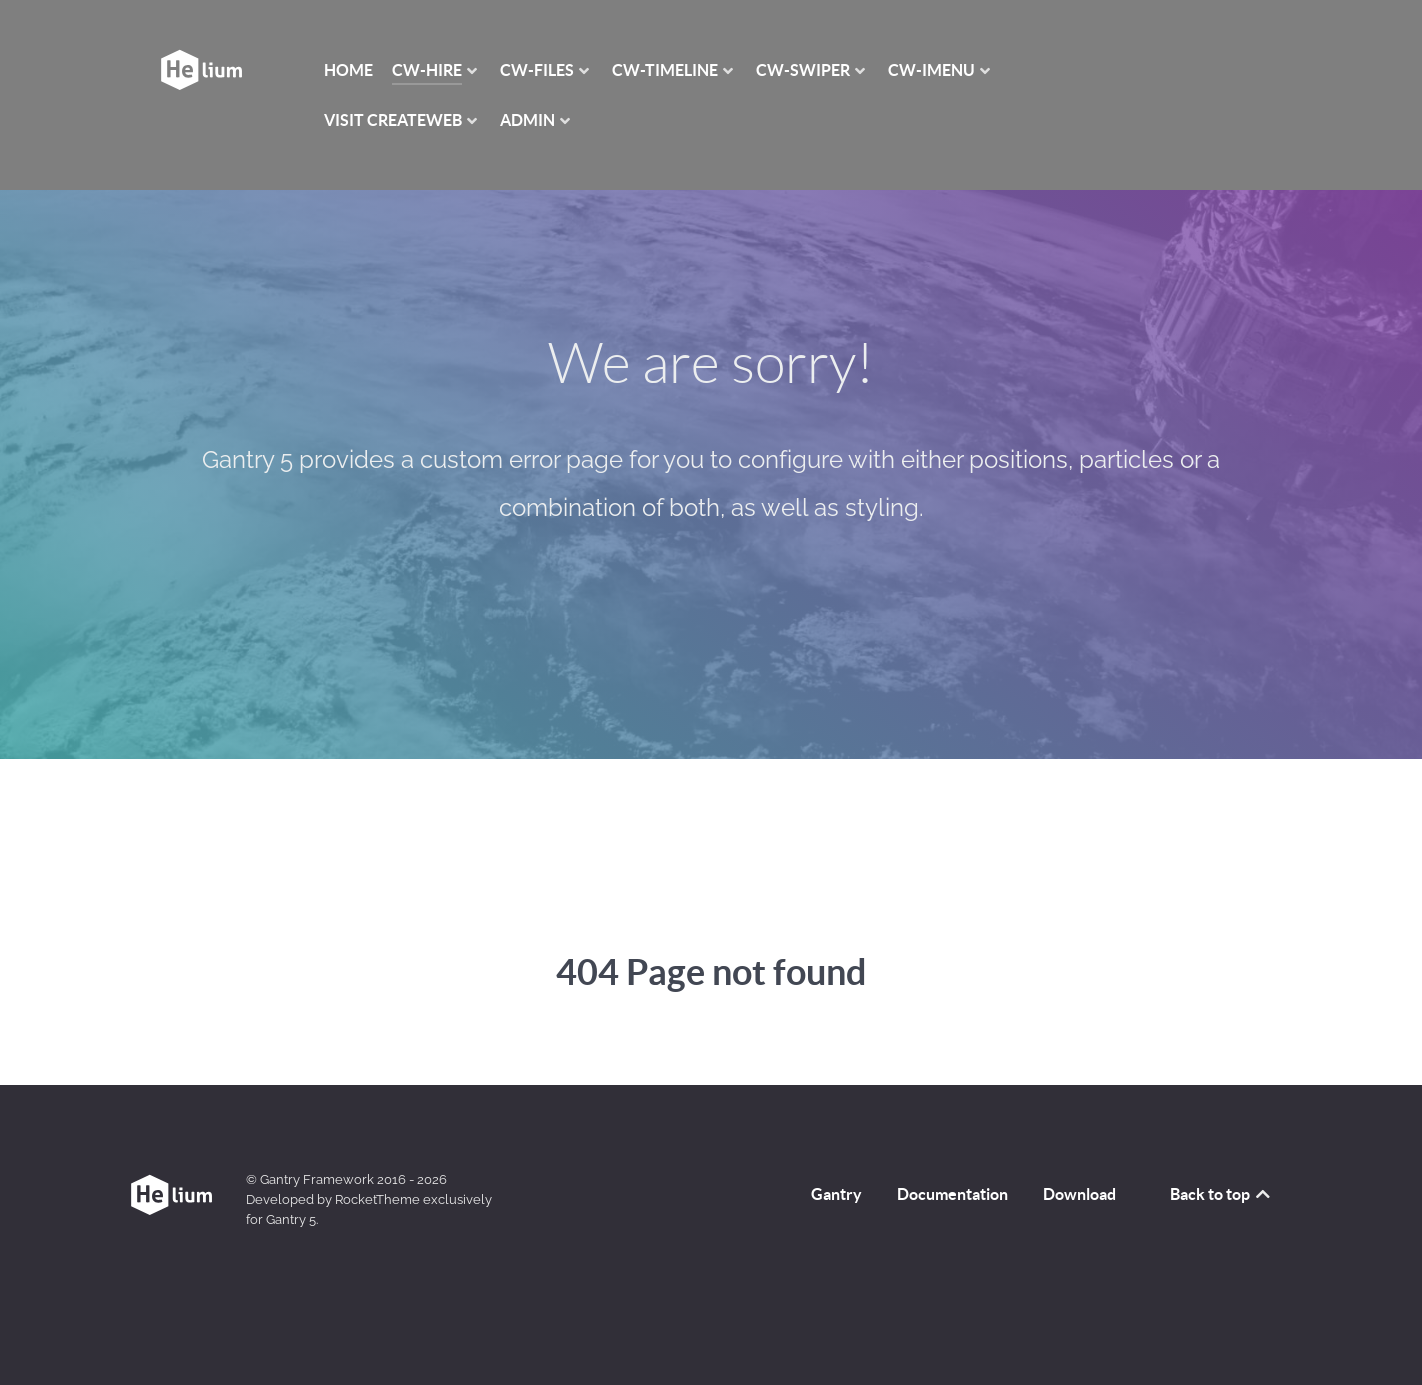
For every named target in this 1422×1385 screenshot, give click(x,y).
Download (1079, 1194)
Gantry (836, 1194)
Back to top (1221, 1194)
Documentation (952, 1194)
